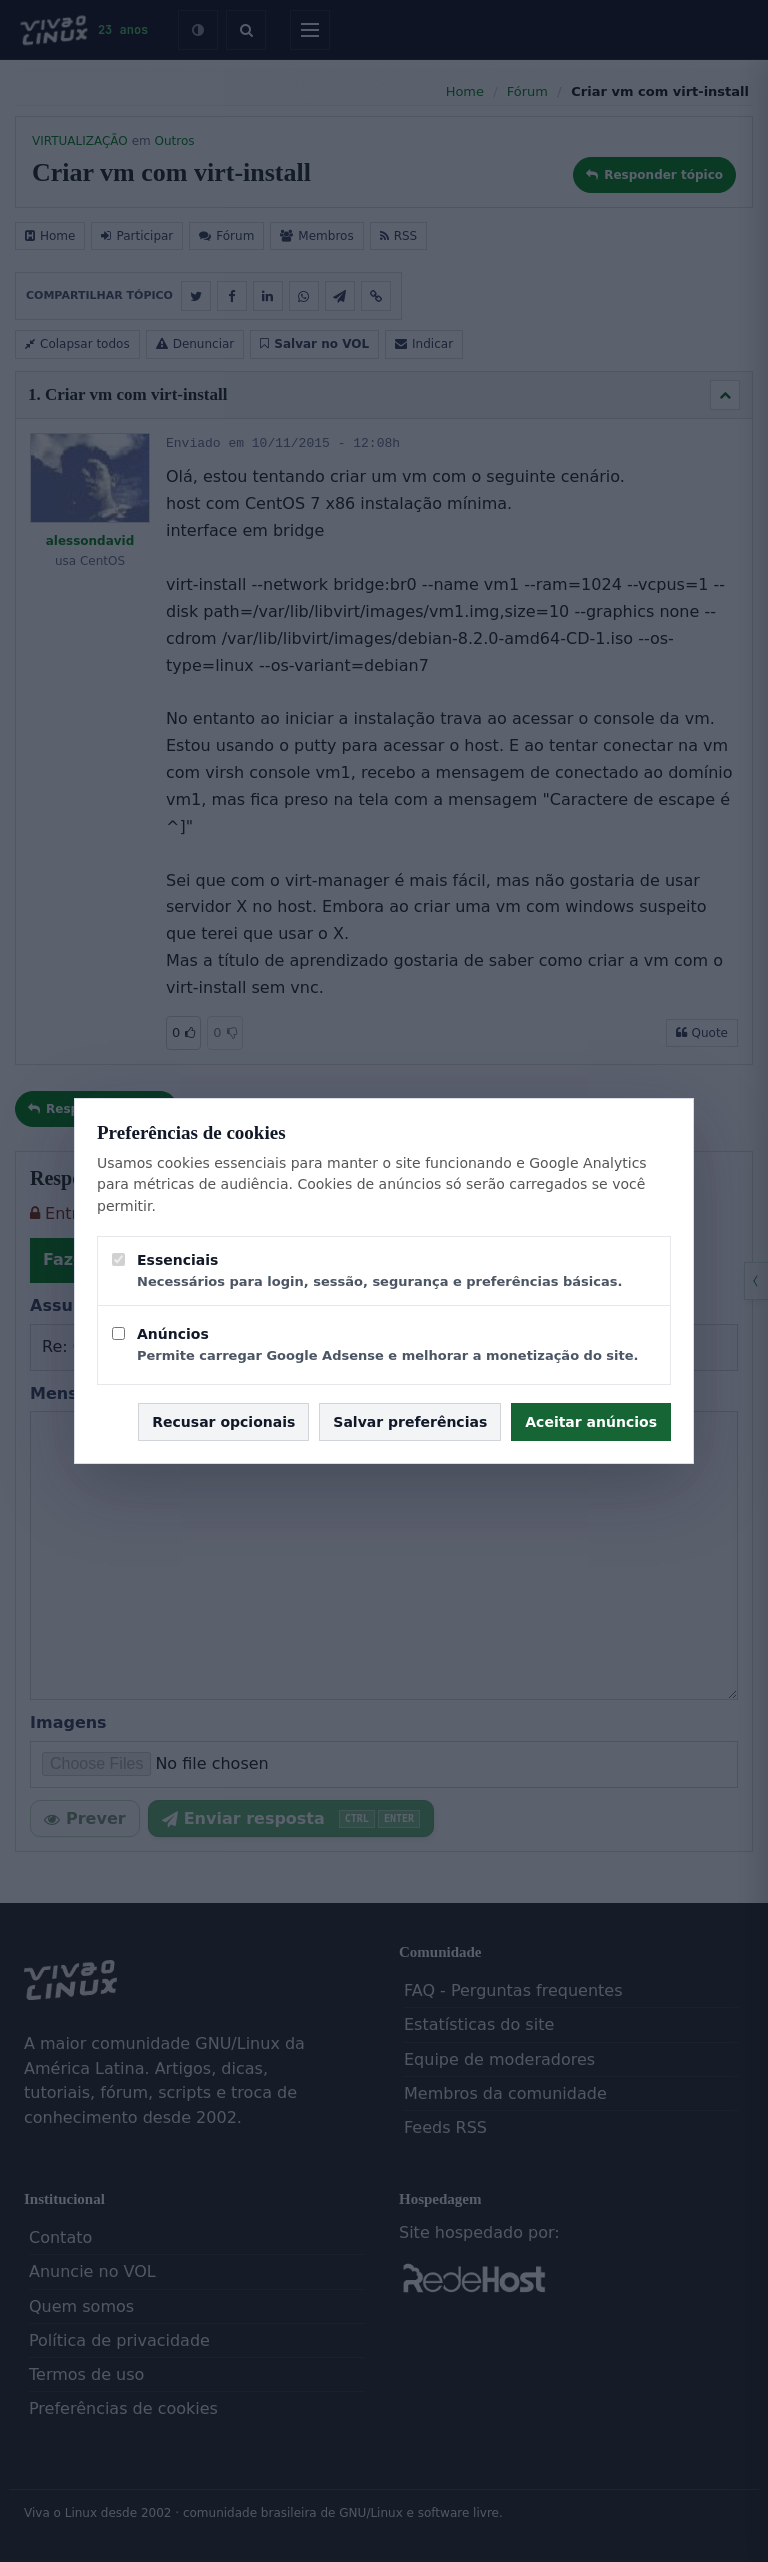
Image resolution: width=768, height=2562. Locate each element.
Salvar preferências (410, 1422)
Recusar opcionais (223, 1422)
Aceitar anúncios (591, 1422)
